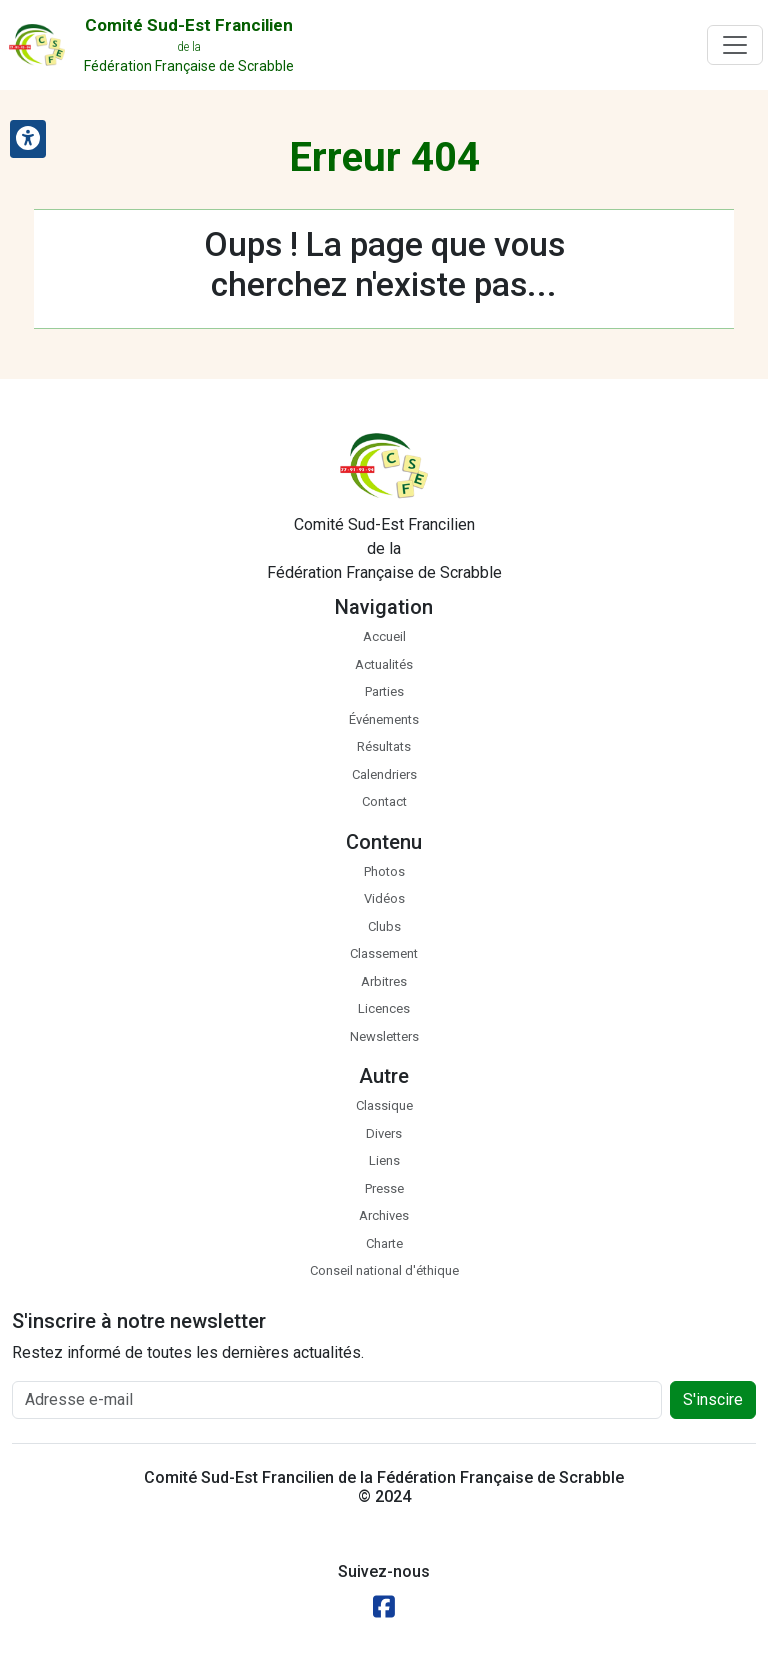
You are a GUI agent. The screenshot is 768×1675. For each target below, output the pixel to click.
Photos (384, 871)
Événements (384, 719)
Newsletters (384, 1036)
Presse (384, 1188)
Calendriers (384, 774)
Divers (384, 1133)
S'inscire (713, 1399)
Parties (384, 691)
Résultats (384, 746)
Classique (384, 1105)
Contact (384, 801)
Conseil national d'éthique (384, 1270)
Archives (384, 1215)
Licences (384, 1008)
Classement (384, 953)
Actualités (384, 664)
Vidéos (384, 898)
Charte (384, 1243)
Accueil (384, 636)
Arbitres (384, 981)
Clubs (384, 926)
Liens (384, 1160)
